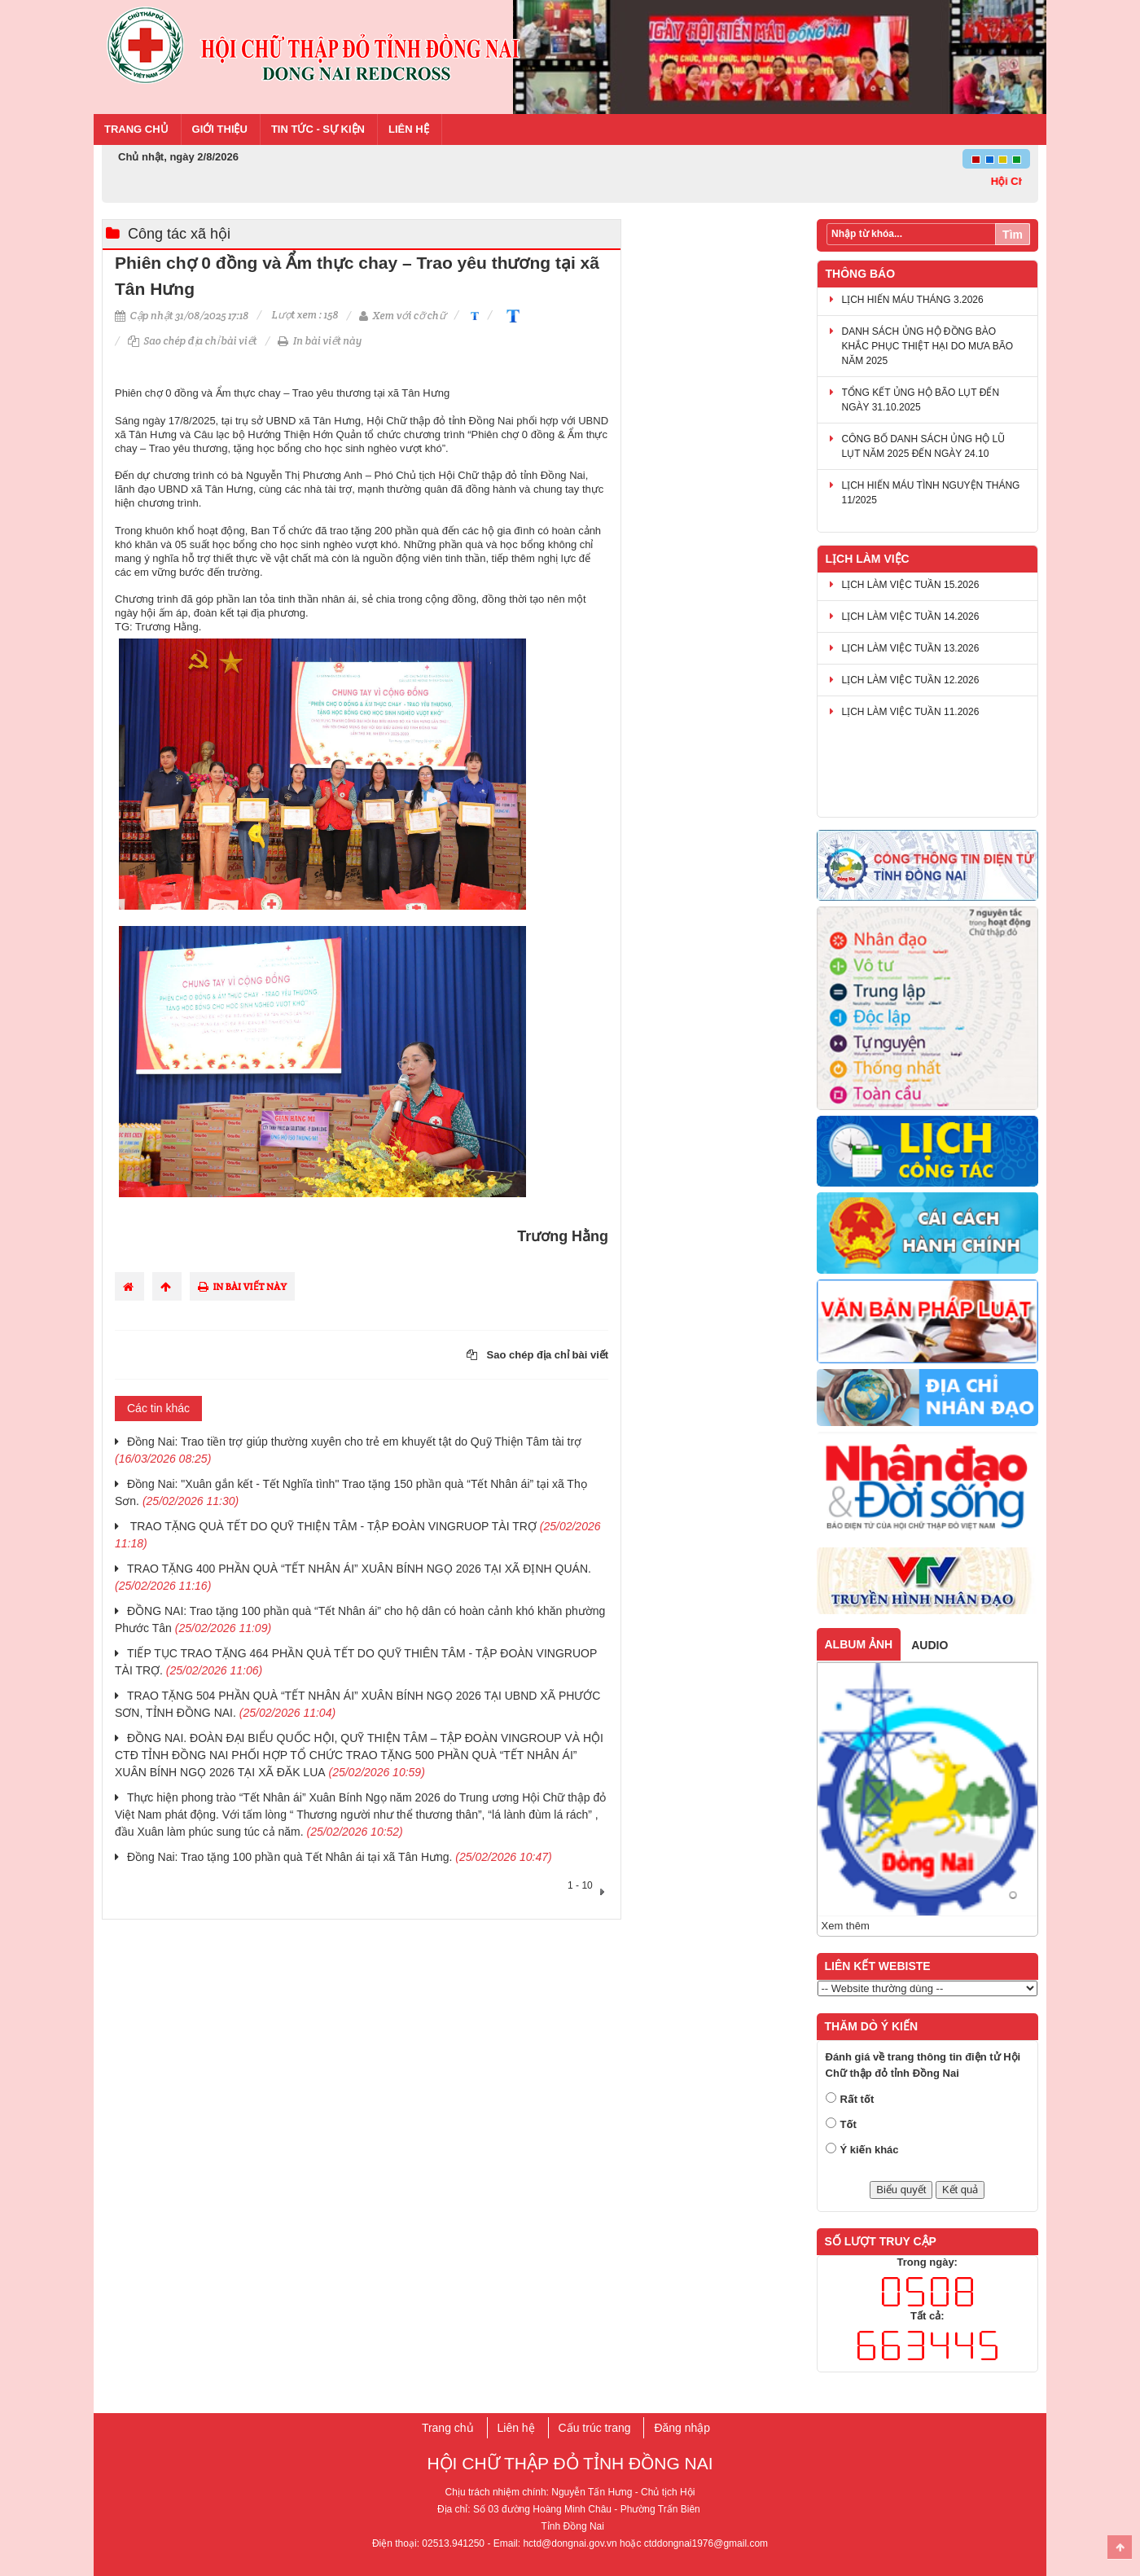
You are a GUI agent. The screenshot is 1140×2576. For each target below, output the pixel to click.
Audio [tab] (929, 1645)
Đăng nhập (682, 2427)
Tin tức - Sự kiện (318, 129)
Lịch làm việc (868, 558)
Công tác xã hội (179, 234)
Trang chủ (136, 129)
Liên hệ (408, 129)
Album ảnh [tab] (859, 1644)
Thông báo (861, 273)
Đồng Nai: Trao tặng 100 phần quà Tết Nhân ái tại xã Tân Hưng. (339, 1856)
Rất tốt (857, 2099)
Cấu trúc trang (595, 2427)
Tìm (1012, 234)
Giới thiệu (220, 129)
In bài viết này (320, 341)
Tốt (848, 2124)
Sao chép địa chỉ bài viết (192, 341)
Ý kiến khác (869, 2150)
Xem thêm (846, 1926)
